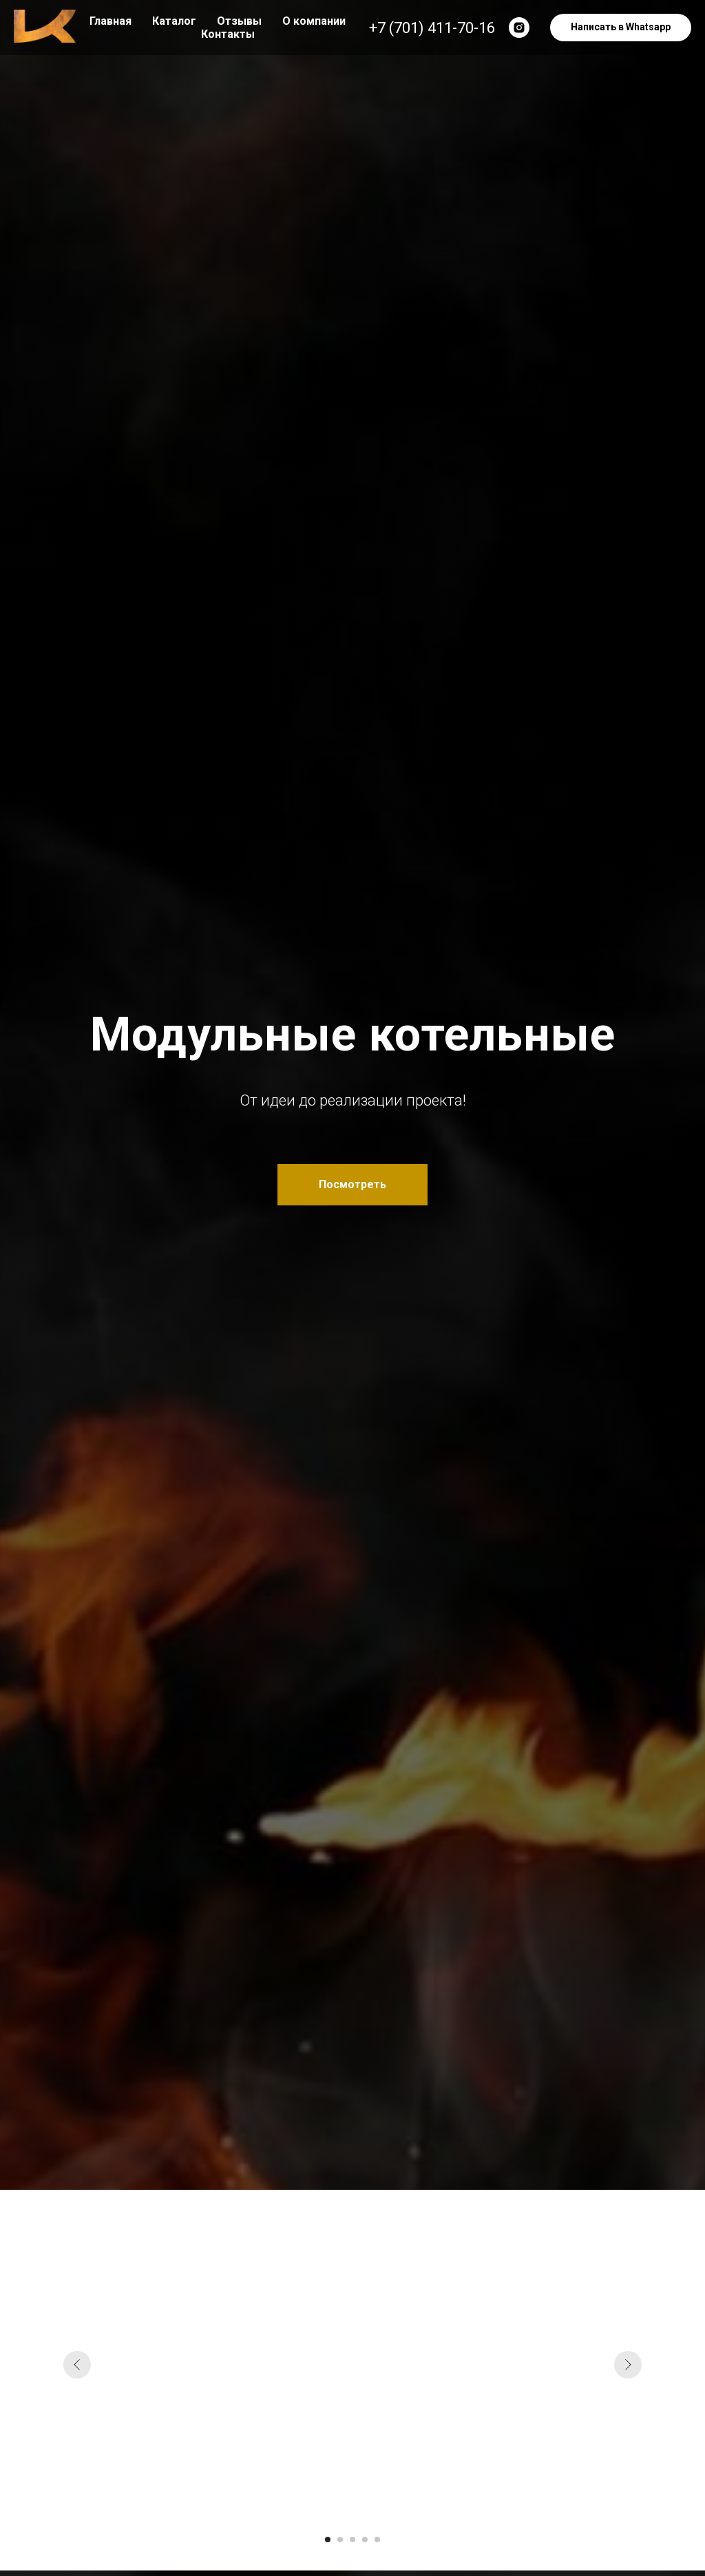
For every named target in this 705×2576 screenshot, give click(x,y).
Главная (110, 21)
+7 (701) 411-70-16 (432, 27)
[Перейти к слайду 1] (327, 2539)
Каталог (174, 21)
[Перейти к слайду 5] (377, 2539)
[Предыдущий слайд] (77, 2364)
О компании (314, 21)
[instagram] (519, 27)
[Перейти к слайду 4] (365, 2539)
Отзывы (239, 21)
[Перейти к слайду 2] (340, 2539)
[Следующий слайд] (628, 2364)
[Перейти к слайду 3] (352, 2539)
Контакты (228, 34)
